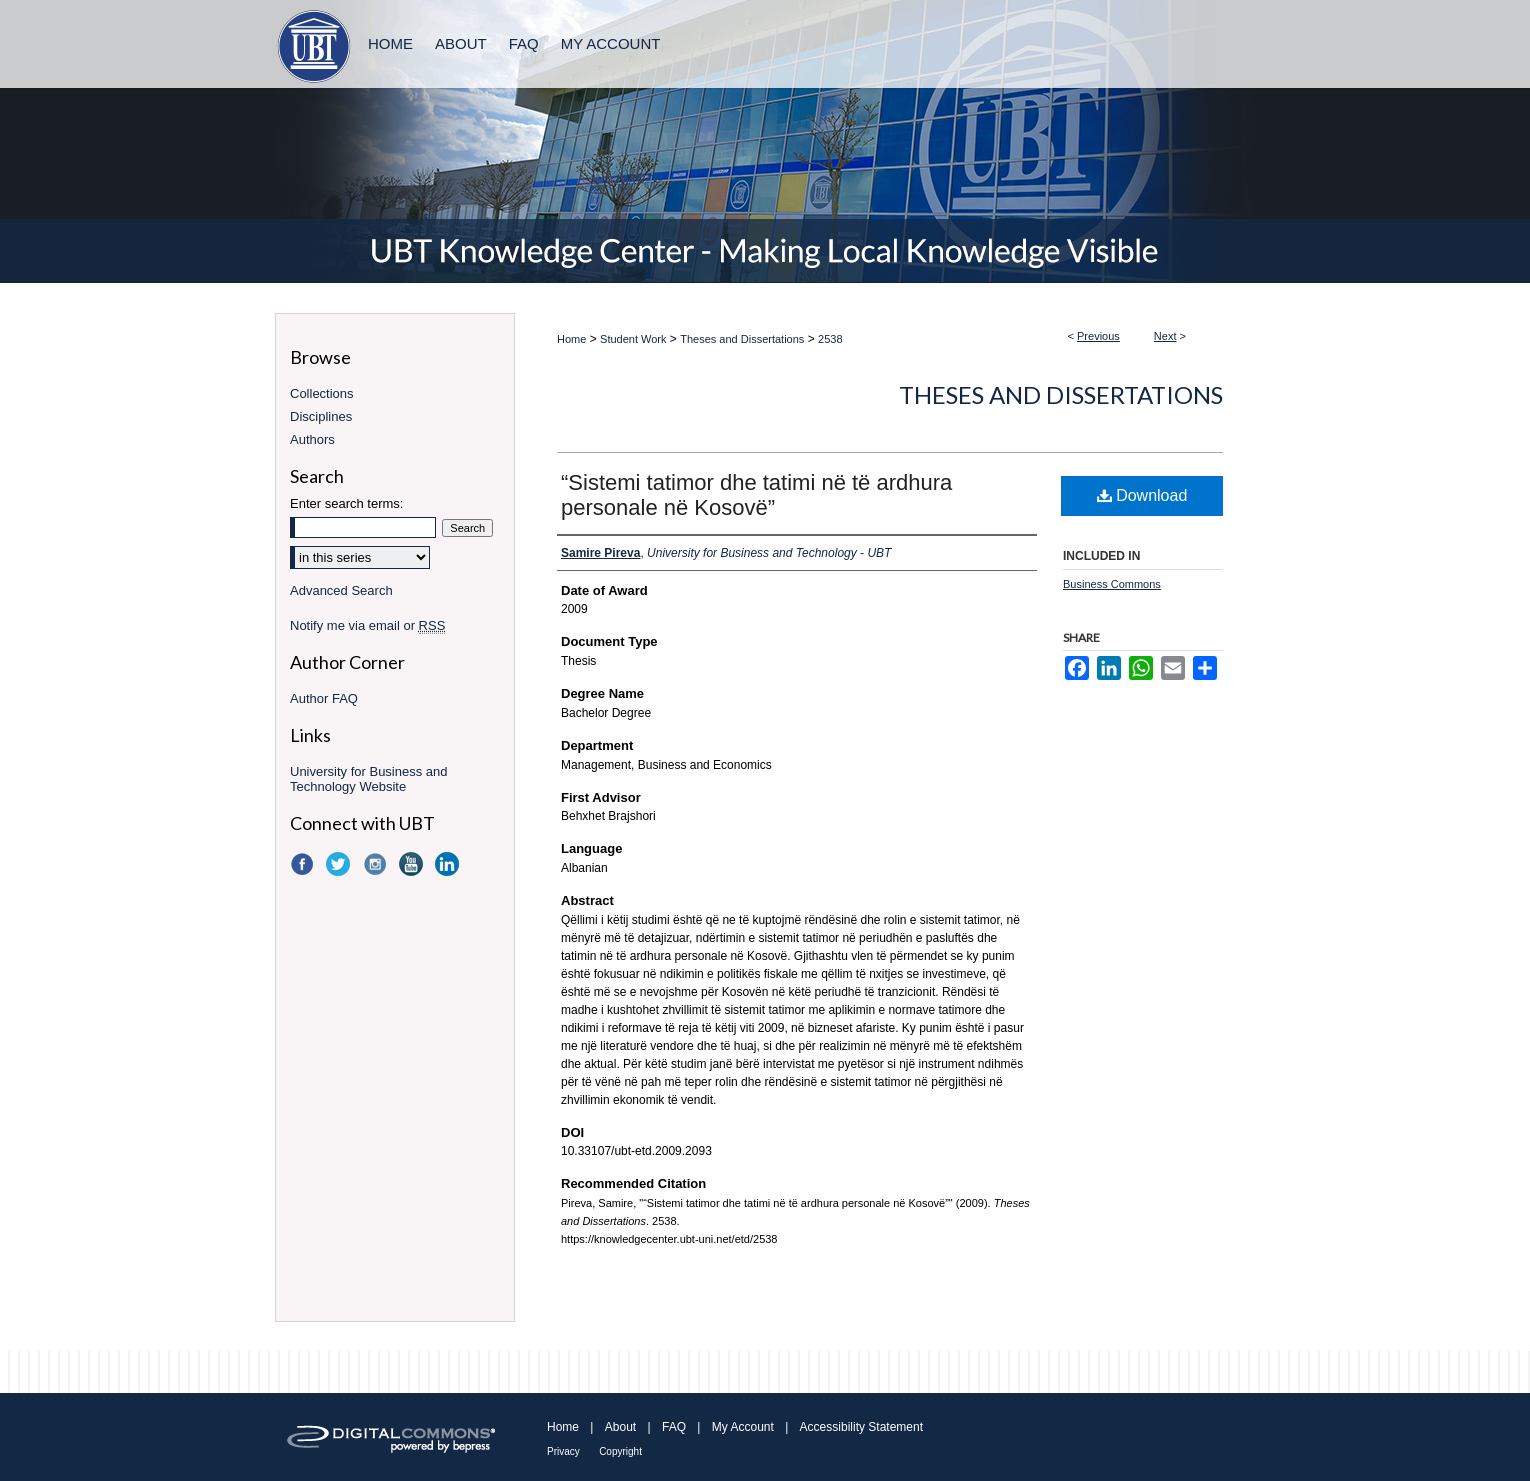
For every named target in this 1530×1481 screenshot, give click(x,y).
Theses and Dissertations (742, 339)
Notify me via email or (367, 625)
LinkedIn (449, 864)
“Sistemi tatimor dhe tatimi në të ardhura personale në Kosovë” (756, 495)
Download (1142, 495)
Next (1165, 336)
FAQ (674, 1427)
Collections (322, 393)
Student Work (633, 339)
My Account (743, 1427)
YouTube (413, 864)
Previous (1098, 336)
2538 (830, 339)
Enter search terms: (346, 503)
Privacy (563, 1451)
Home (571, 339)
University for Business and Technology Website (369, 779)
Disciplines (321, 416)
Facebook (304, 864)
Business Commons (1112, 584)
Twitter (340, 864)
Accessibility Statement (861, 1427)
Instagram (377, 864)
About (620, 1427)
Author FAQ (324, 698)
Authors (312, 439)
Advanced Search (341, 590)
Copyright (620, 1451)
